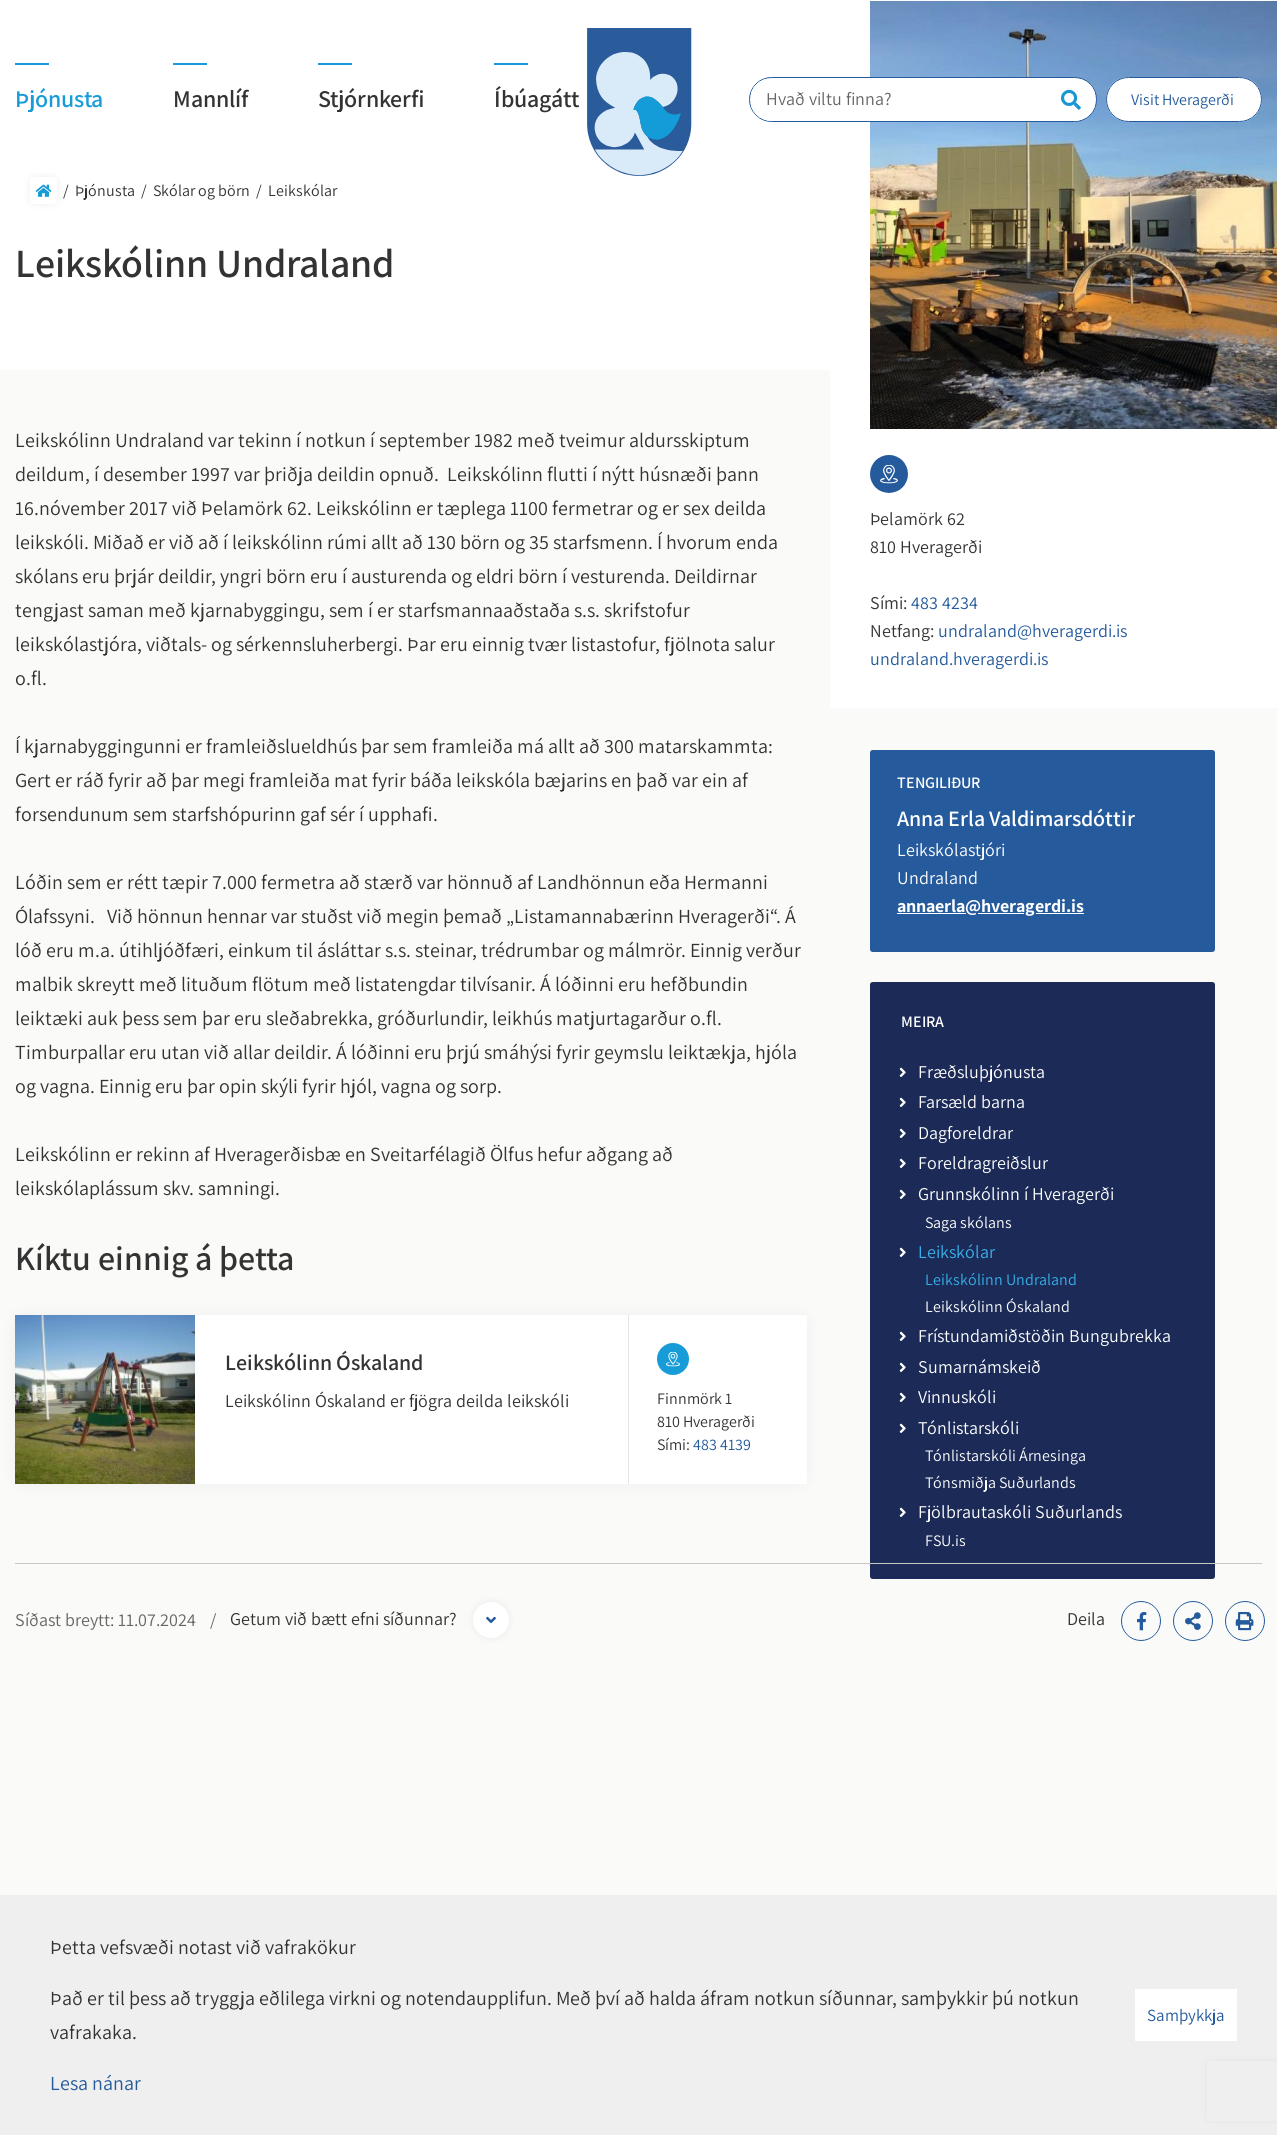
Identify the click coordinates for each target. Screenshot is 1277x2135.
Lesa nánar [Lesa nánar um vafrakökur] (95, 2083)
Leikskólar (302, 190)
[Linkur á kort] (673, 1359)
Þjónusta (105, 190)
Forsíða (43, 190)
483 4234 (944, 602)
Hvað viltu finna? (840, 98)
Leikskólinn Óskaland (324, 1362)
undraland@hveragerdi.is (1032, 630)
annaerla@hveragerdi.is (990, 905)
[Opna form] (491, 1620)
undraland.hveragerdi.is (959, 658)
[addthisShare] (1193, 1621)
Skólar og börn (201, 190)
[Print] (1245, 1621)
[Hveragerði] (639, 102)
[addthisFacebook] (1141, 1621)
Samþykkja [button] (1186, 2015)
